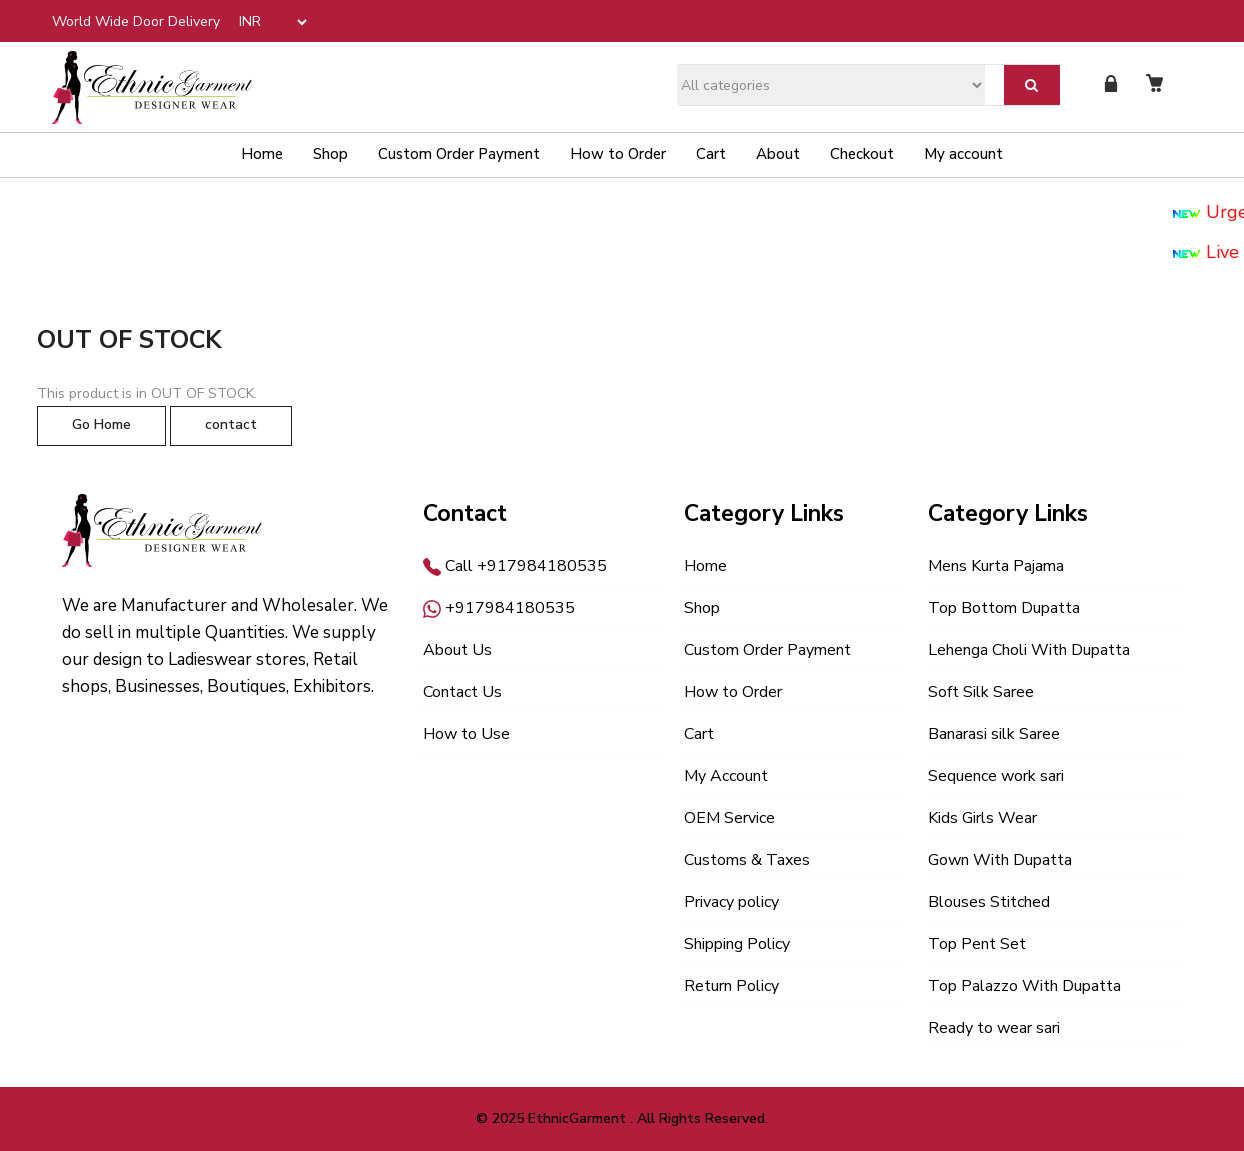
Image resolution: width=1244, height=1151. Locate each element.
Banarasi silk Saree (994, 734)
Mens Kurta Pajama (996, 566)
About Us (457, 650)
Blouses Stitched (989, 902)
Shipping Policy (737, 944)
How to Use (466, 734)
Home (262, 154)
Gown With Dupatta (1000, 860)
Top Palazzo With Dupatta (1024, 986)
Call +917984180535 (515, 566)
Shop (330, 154)
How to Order (618, 154)
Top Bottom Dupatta (1004, 608)
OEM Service (729, 818)
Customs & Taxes (747, 860)
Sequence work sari (996, 776)
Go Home (101, 424)
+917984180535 (499, 608)
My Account (726, 776)
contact (231, 424)
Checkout (862, 154)
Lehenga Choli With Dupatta (1029, 650)
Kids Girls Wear (982, 818)
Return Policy (731, 986)
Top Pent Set (977, 944)
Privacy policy (731, 902)
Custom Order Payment (459, 154)
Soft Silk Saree (981, 692)
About (778, 154)
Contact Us (462, 692)
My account (963, 154)
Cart (711, 154)
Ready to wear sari (994, 1028)
